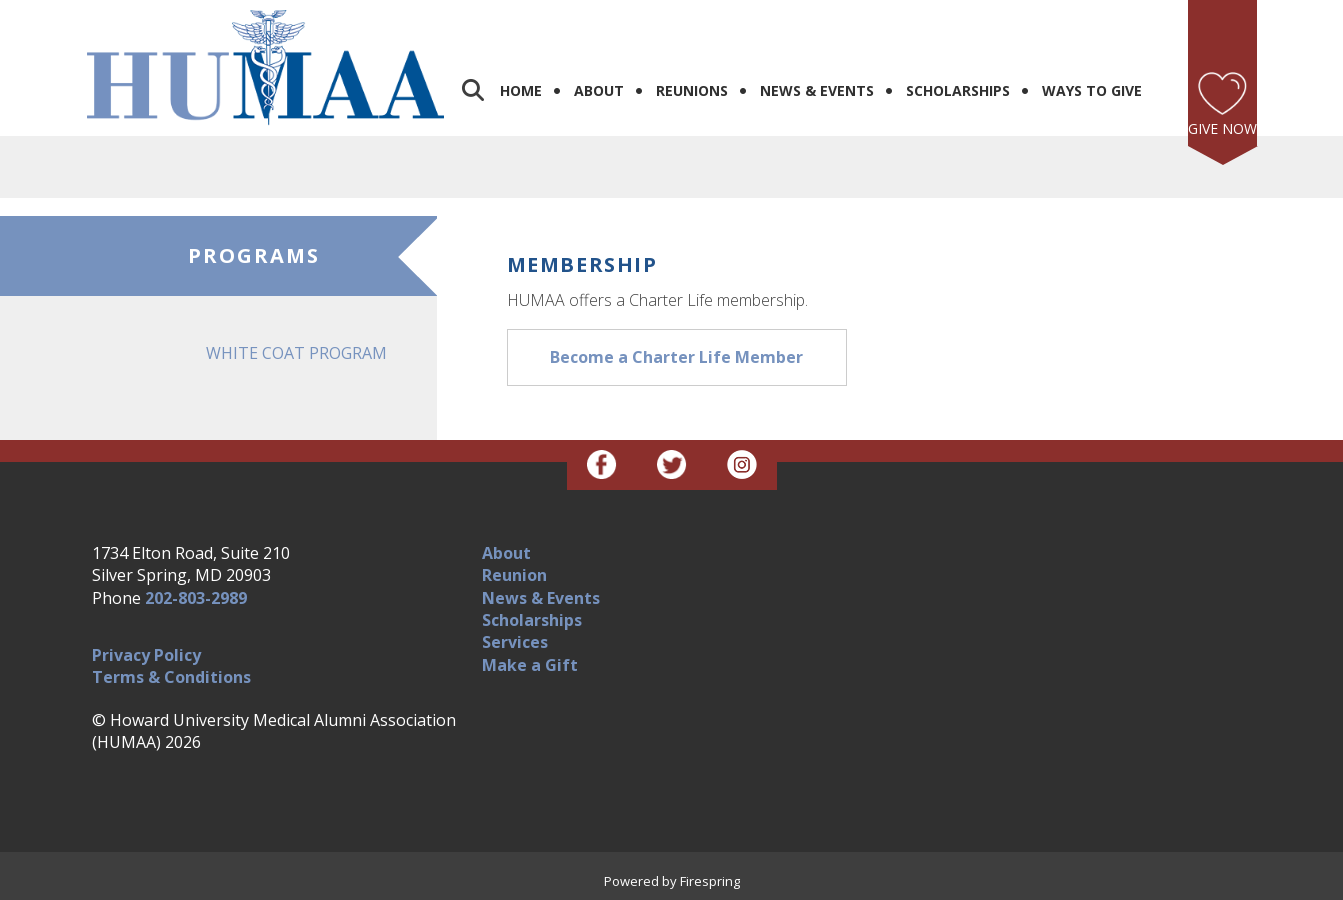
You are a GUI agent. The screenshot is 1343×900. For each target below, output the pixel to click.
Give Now (1222, 128)
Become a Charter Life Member (676, 357)
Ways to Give (1092, 90)
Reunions (692, 90)
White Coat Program (296, 353)
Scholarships (958, 90)
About (599, 90)
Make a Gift (530, 665)
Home (521, 90)
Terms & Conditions (171, 677)
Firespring (710, 881)
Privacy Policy (146, 655)
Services (515, 642)
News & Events (817, 90)
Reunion (514, 575)
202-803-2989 (196, 598)
